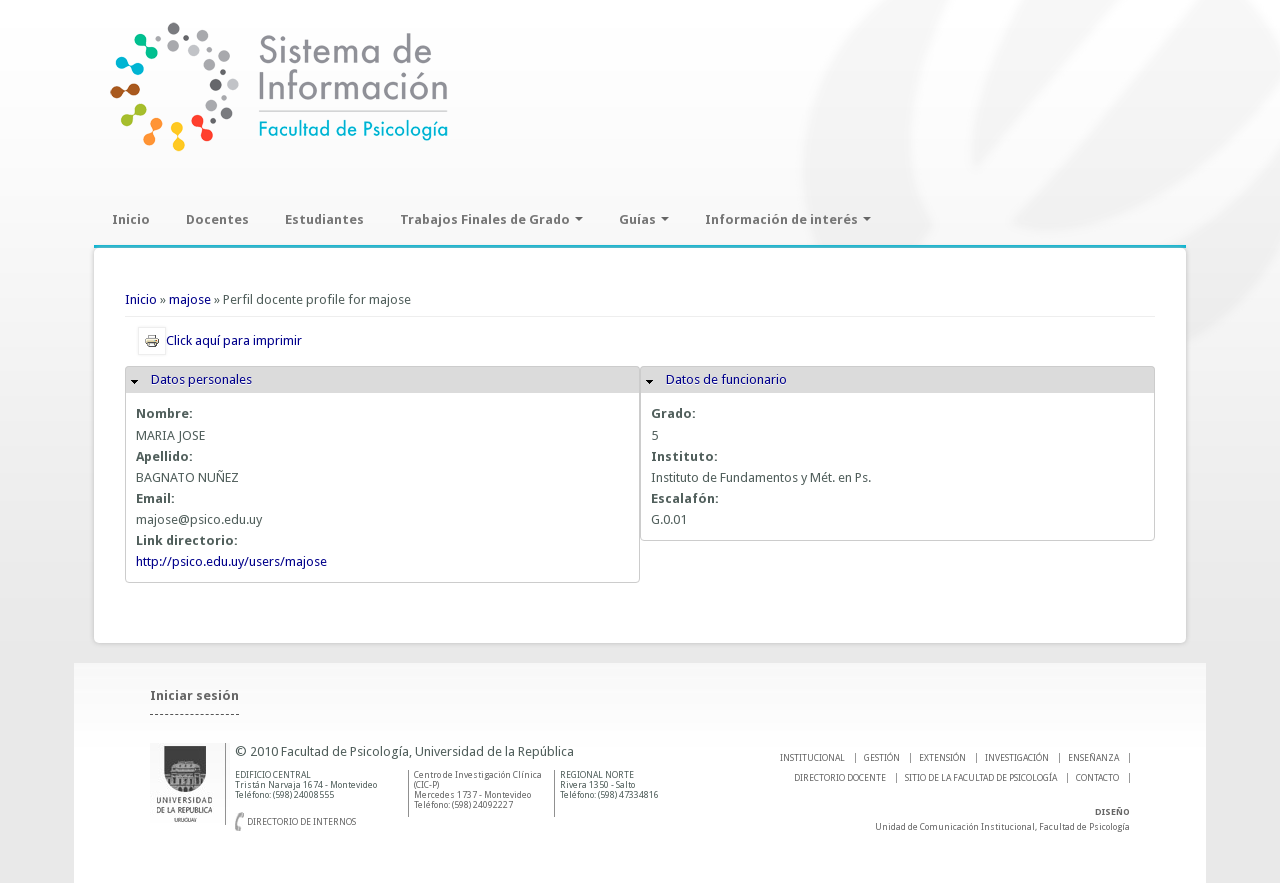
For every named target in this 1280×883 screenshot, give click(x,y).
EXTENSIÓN (942, 758)
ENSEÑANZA (1093, 758)
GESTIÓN (882, 758)
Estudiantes (324, 219)
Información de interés (788, 219)
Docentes (217, 219)
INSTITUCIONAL (812, 758)
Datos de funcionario (726, 379)
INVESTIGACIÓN (1017, 758)
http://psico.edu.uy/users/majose (231, 561)
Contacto (1097, 778)
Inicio (131, 219)
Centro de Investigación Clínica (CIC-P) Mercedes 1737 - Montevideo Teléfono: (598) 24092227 (478, 790)
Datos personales (201, 379)
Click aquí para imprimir (220, 340)
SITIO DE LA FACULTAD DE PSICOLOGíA (981, 778)
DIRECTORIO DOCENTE (840, 778)
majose (190, 299)
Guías (644, 219)
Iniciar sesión (194, 695)
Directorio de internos (301, 822)
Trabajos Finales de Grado (491, 219)
